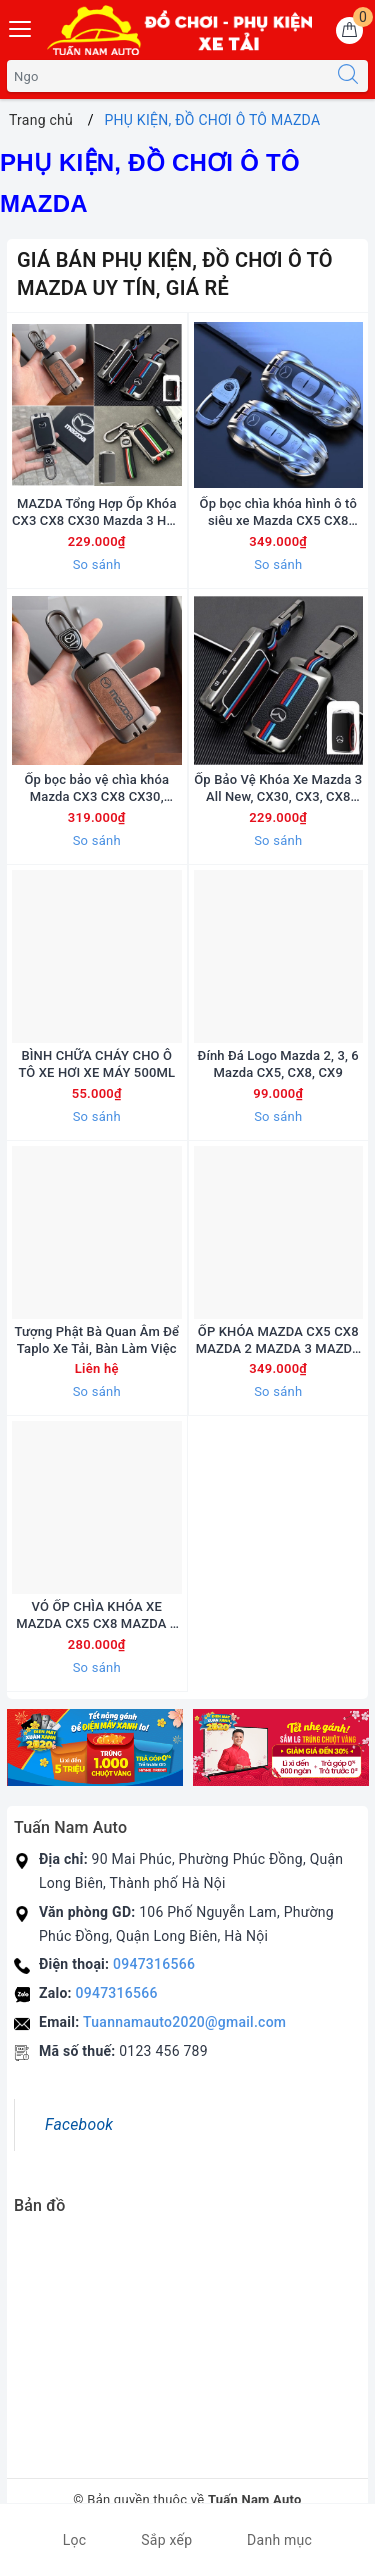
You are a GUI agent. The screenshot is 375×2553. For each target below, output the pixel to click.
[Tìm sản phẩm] (168, 76)
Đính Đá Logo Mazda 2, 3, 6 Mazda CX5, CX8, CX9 (278, 1064)
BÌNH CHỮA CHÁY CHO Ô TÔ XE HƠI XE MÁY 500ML (96, 1064)
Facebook (79, 2124)
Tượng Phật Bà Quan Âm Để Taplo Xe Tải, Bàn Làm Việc (96, 1340)
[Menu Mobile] (21, 26)
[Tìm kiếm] (348, 76)
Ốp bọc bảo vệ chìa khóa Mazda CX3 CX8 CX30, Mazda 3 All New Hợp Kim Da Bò (97, 789)
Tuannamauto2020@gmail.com (184, 2022)
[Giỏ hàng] (349, 30)
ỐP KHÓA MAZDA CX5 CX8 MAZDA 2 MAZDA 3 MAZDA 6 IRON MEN (278, 1341)
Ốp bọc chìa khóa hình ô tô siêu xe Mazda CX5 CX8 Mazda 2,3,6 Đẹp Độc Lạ (278, 513)
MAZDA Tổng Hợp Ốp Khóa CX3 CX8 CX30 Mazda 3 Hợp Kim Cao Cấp (96, 513)
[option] (95, 1747)
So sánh (97, 564)
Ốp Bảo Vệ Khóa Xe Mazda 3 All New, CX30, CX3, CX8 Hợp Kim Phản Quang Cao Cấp (278, 789)
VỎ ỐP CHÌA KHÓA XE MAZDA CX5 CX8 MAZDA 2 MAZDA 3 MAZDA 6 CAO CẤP (96, 1616)
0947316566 (154, 1964)
